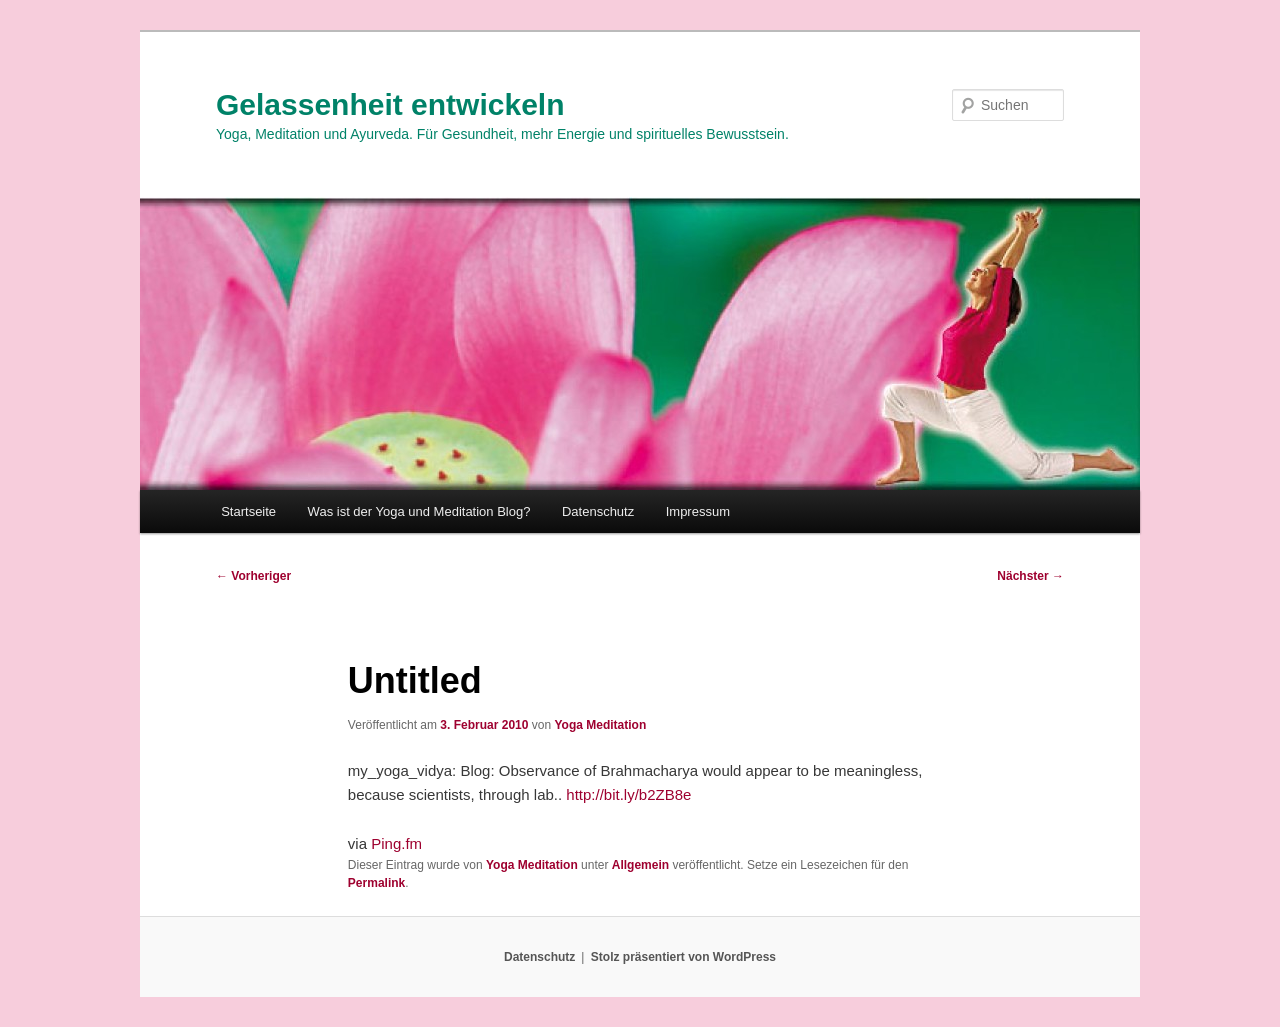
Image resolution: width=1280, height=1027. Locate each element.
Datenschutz (598, 511)
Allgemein (640, 865)
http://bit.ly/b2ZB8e (628, 794)
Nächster (1030, 576)
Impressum (698, 511)
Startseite (248, 511)
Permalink (376, 883)
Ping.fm (396, 843)
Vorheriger (253, 576)
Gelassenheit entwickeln (390, 104)
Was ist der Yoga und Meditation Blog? (419, 511)
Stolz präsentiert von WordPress (683, 957)
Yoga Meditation (600, 725)
